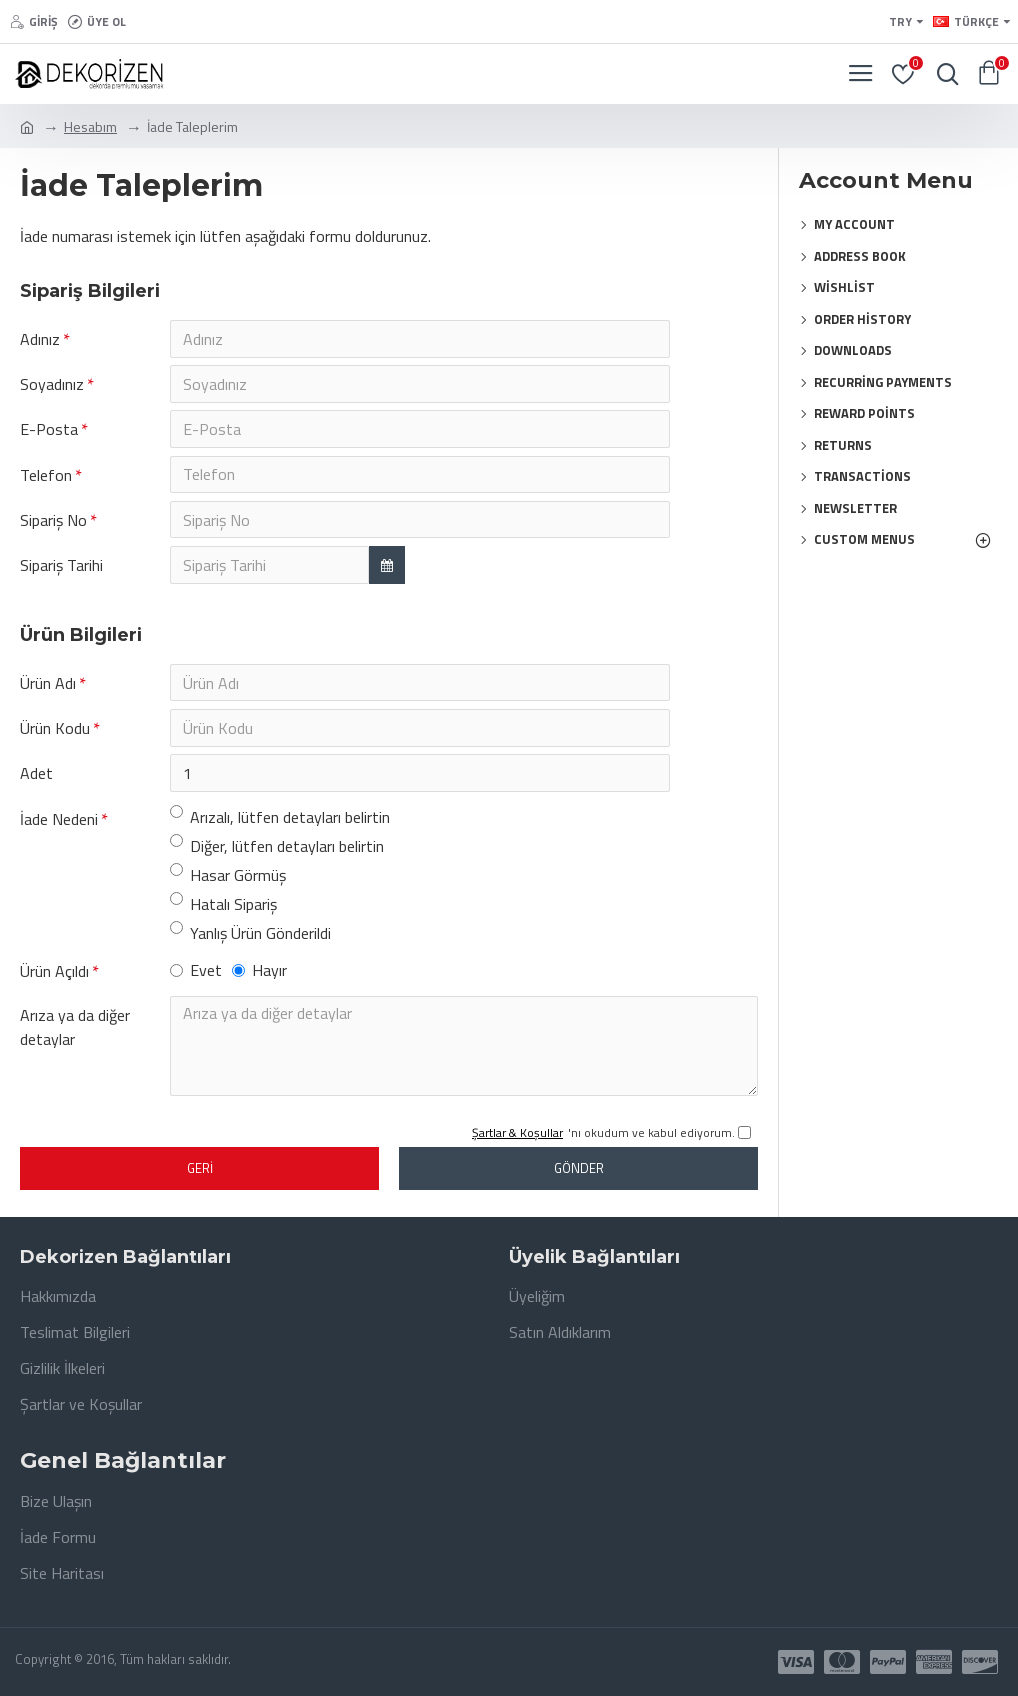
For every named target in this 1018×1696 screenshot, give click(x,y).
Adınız (40, 339)
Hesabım (90, 126)
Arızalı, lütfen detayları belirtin (280, 823)
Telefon (46, 477)
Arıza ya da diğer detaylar (75, 1034)
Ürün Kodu (55, 733)
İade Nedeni (59, 825)
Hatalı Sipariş (223, 910)
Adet (36, 779)
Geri (200, 1175)
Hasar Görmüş (228, 881)
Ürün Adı (48, 687)
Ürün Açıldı (54, 978)
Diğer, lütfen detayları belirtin (277, 852)
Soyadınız (52, 385)
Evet (196, 977)
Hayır (259, 977)
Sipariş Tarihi (61, 569)
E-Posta (49, 431)
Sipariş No (53, 523)
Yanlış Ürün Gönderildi (250, 939)
